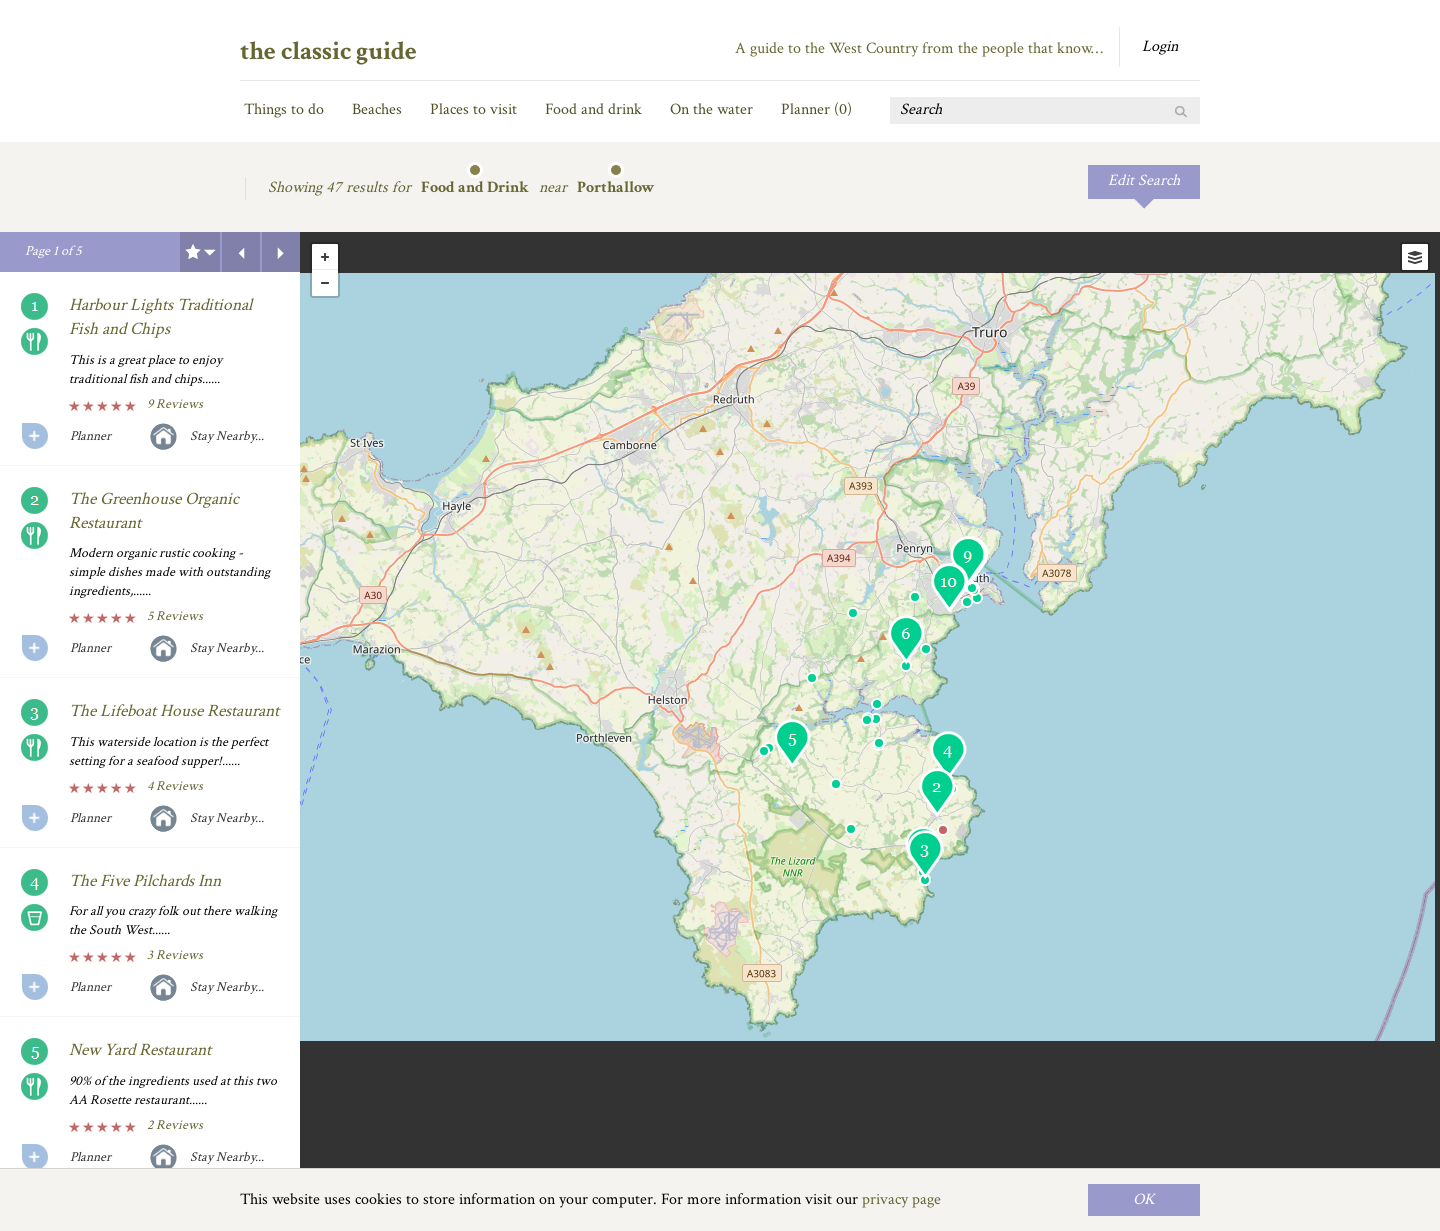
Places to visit (473, 109)
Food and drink (593, 109)
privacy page (901, 1199)
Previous (241, 252)
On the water (711, 109)
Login (1160, 46)
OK (1144, 1199)
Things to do (284, 109)
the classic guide (328, 51)
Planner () (816, 109)
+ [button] (325, 257)
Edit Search (1144, 180)
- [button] (325, 283)
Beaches (377, 109)
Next (281, 252)
